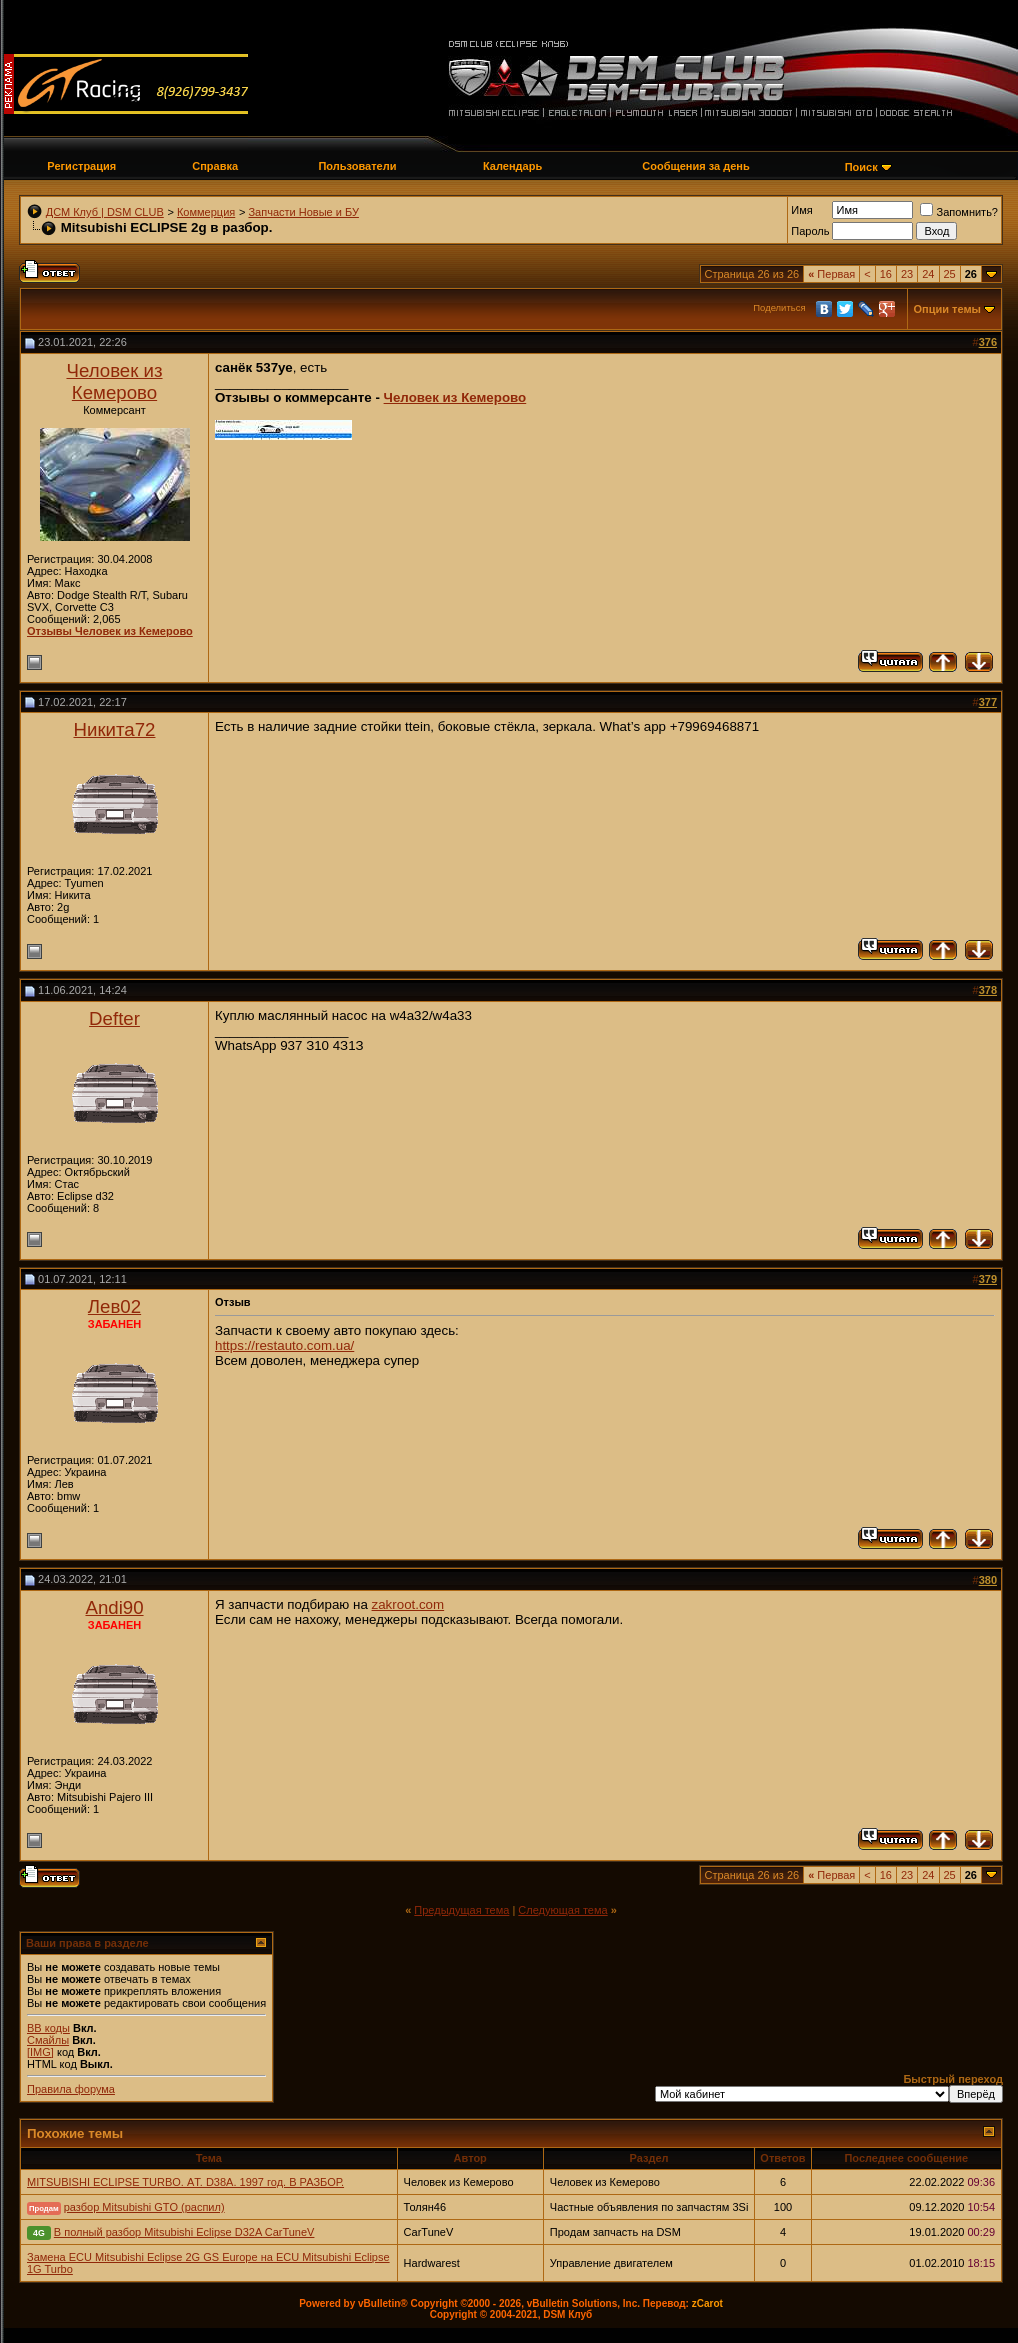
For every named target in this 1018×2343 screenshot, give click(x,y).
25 (950, 274)
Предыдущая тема (461, 1910)
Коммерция (206, 212)
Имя (801, 210)
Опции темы (947, 309)
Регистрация (81, 166)
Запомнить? (959, 212)
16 (886, 274)
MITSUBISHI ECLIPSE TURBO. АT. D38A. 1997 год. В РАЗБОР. (185, 2182)
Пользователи (357, 166)
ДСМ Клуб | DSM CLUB (105, 212)
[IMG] (40, 2052)
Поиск (861, 167)
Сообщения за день (695, 166)
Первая (831, 274)
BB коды (48, 2028)
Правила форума (71, 2089)
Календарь (512, 166)
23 (907, 274)
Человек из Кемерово (114, 381)
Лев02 (114, 1306)
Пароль (810, 231)
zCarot (707, 2303)
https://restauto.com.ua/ (284, 1345)
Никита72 (115, 729)
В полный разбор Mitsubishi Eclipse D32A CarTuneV (184, 2232)
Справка (215, 166)
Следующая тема (562, 1910)
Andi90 (114, 1607)
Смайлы (48, 2040)
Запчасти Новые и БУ (303, 212)
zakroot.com (408, 1604)
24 (928, 274)
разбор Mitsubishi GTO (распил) (144, 2207)
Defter (114, 1018)
